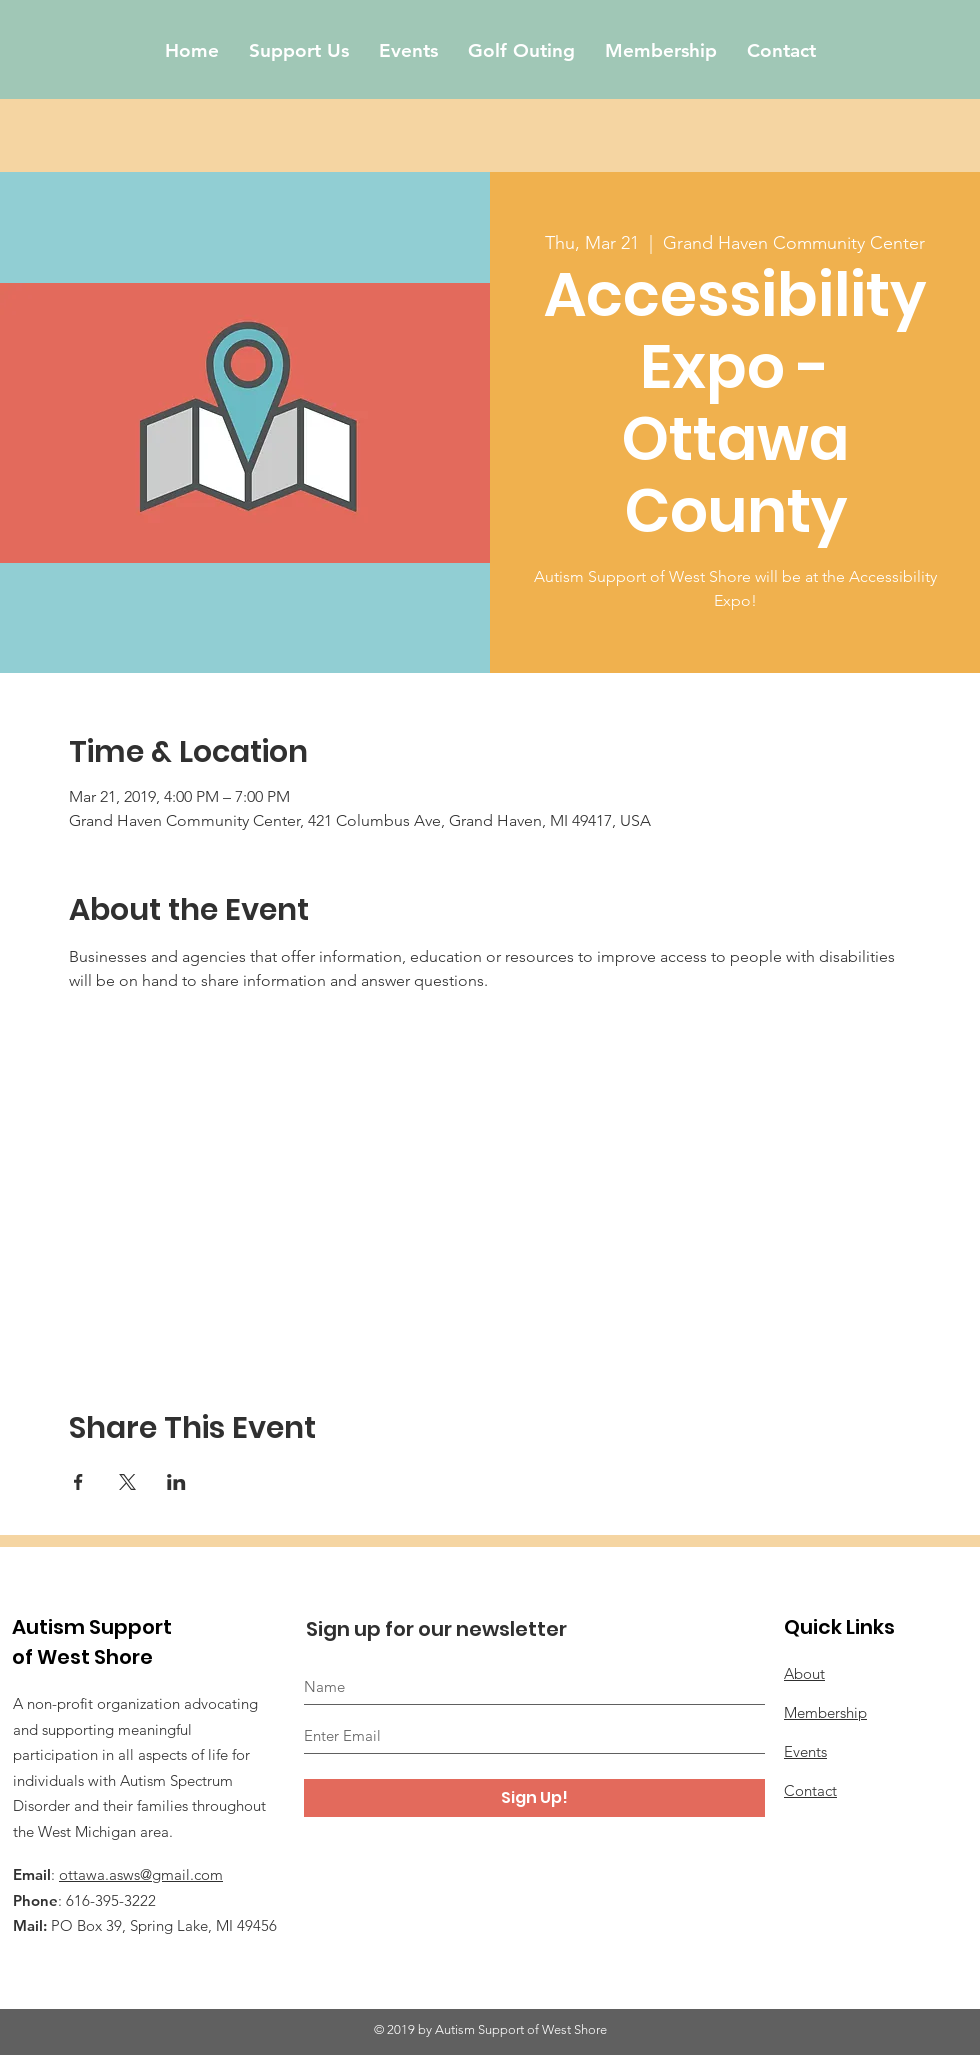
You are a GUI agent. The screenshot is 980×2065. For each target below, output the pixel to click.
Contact (810, 1790)
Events (805, 1751)
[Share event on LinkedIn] (176, 1482)
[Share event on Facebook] (78, 1482)
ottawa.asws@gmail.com (141, 1874)
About (804, 1673)
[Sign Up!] (534, 1798)
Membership (825, 1712)
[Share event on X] (127, 1482)
